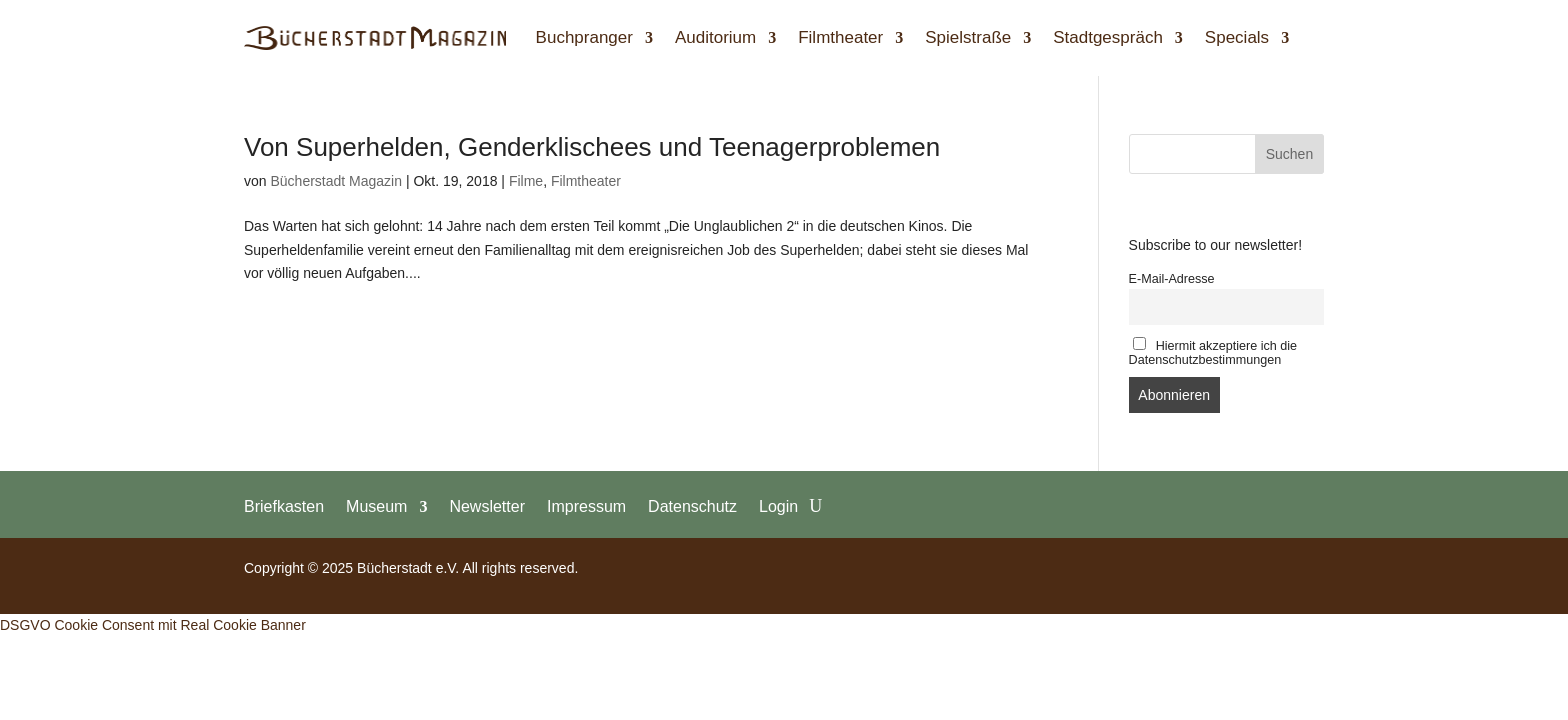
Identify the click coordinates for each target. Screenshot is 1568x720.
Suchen (1289, 154)
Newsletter (487, 506)
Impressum (586, 506)
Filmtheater (840, 37)
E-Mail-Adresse (1172, 279)
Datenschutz (692, 506)
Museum (376, 506)
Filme (526, 181)
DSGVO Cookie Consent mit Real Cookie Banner (153, 625)
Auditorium (715, 37)
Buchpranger (584, 37)
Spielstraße (968, 37)
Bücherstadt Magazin (336, 181)
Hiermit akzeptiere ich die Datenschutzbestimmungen (1213, 352)
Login (778, 506)
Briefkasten (284, 506)
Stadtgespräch (1108, 37)
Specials (1237, 37)
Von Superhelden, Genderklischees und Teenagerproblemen (592, 147)
